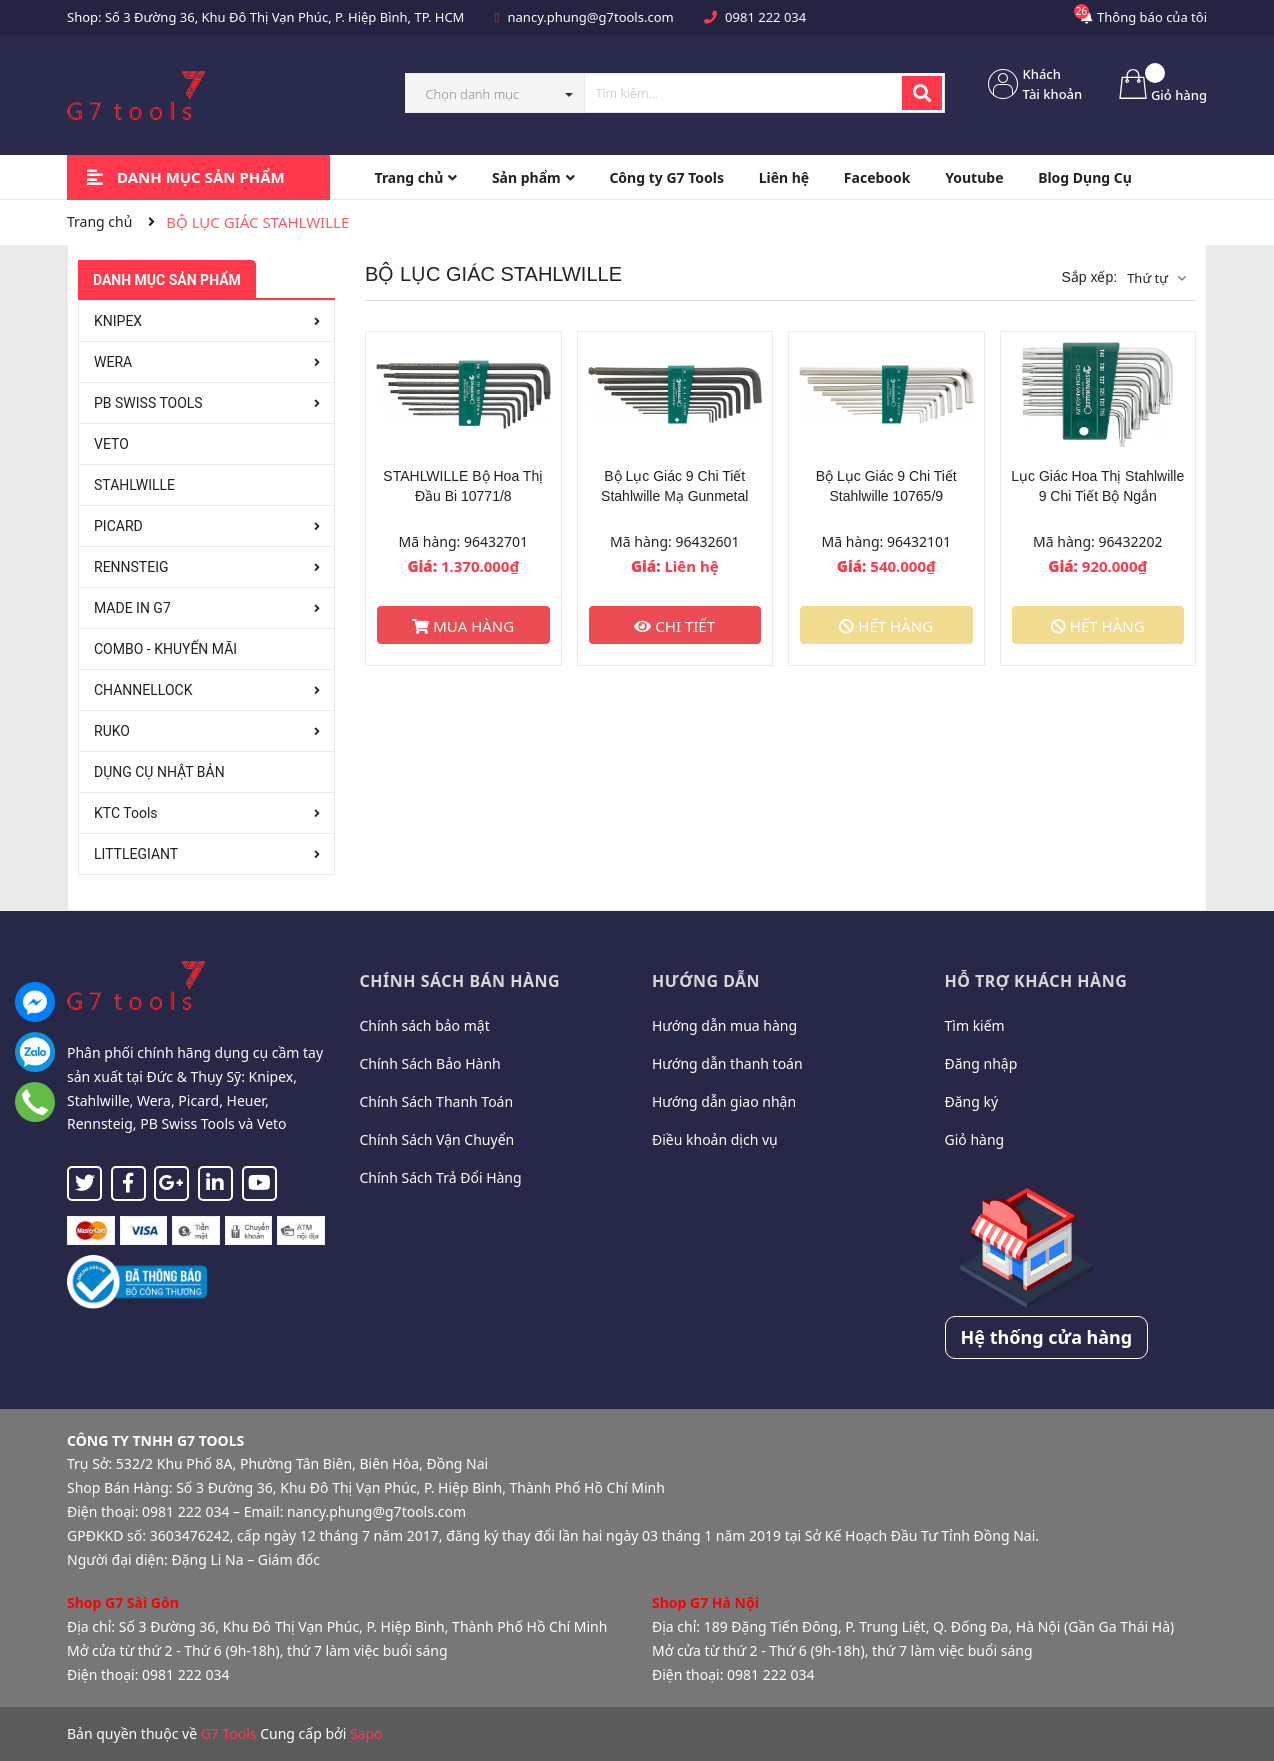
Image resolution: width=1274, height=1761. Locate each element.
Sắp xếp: (1089, 277)
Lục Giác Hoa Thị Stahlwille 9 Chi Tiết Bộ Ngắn (1097, 486)
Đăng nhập (981, 1063)
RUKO (112, 731)
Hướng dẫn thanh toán (727, 1063)
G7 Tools (229, 1733)
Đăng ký (972, 1101)
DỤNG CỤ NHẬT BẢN (159, 772)
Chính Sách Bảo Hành (430, 1063)
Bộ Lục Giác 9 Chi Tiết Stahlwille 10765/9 (886, 486)
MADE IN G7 (132, 608)
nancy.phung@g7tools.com (591, 17)
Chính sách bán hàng (460, 981)
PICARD (118, 526)
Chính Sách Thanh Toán (437, 1101)
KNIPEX (118, 321)
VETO (111, 444)
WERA (113, 362)
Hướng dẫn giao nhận (724, 1101)
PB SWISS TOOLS (148, 403)
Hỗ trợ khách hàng (1036, 981)
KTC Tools (126, 813)
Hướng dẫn (706, 981)
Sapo (366, 1733)
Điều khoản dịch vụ (715, 1139)
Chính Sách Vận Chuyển (437, 1139)
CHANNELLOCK (143, 690)
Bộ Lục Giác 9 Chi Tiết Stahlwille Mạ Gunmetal (674, 486)
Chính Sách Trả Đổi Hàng (441, 1177)
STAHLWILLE (134, 485)
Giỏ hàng (975, 1139)
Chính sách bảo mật (425, 1025)
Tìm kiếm (975, 1025)
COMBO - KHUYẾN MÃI (165, 649)
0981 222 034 (765, 17)
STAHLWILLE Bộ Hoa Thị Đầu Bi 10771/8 (463, 486)
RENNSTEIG (131, 567)
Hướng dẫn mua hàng (724, 1025)
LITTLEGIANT (136, 854)
